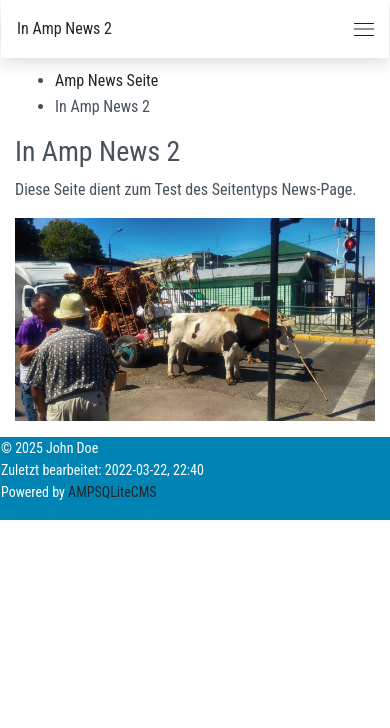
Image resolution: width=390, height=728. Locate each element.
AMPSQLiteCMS (112, 492)
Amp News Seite (106, 80)
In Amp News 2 (64, 28)
